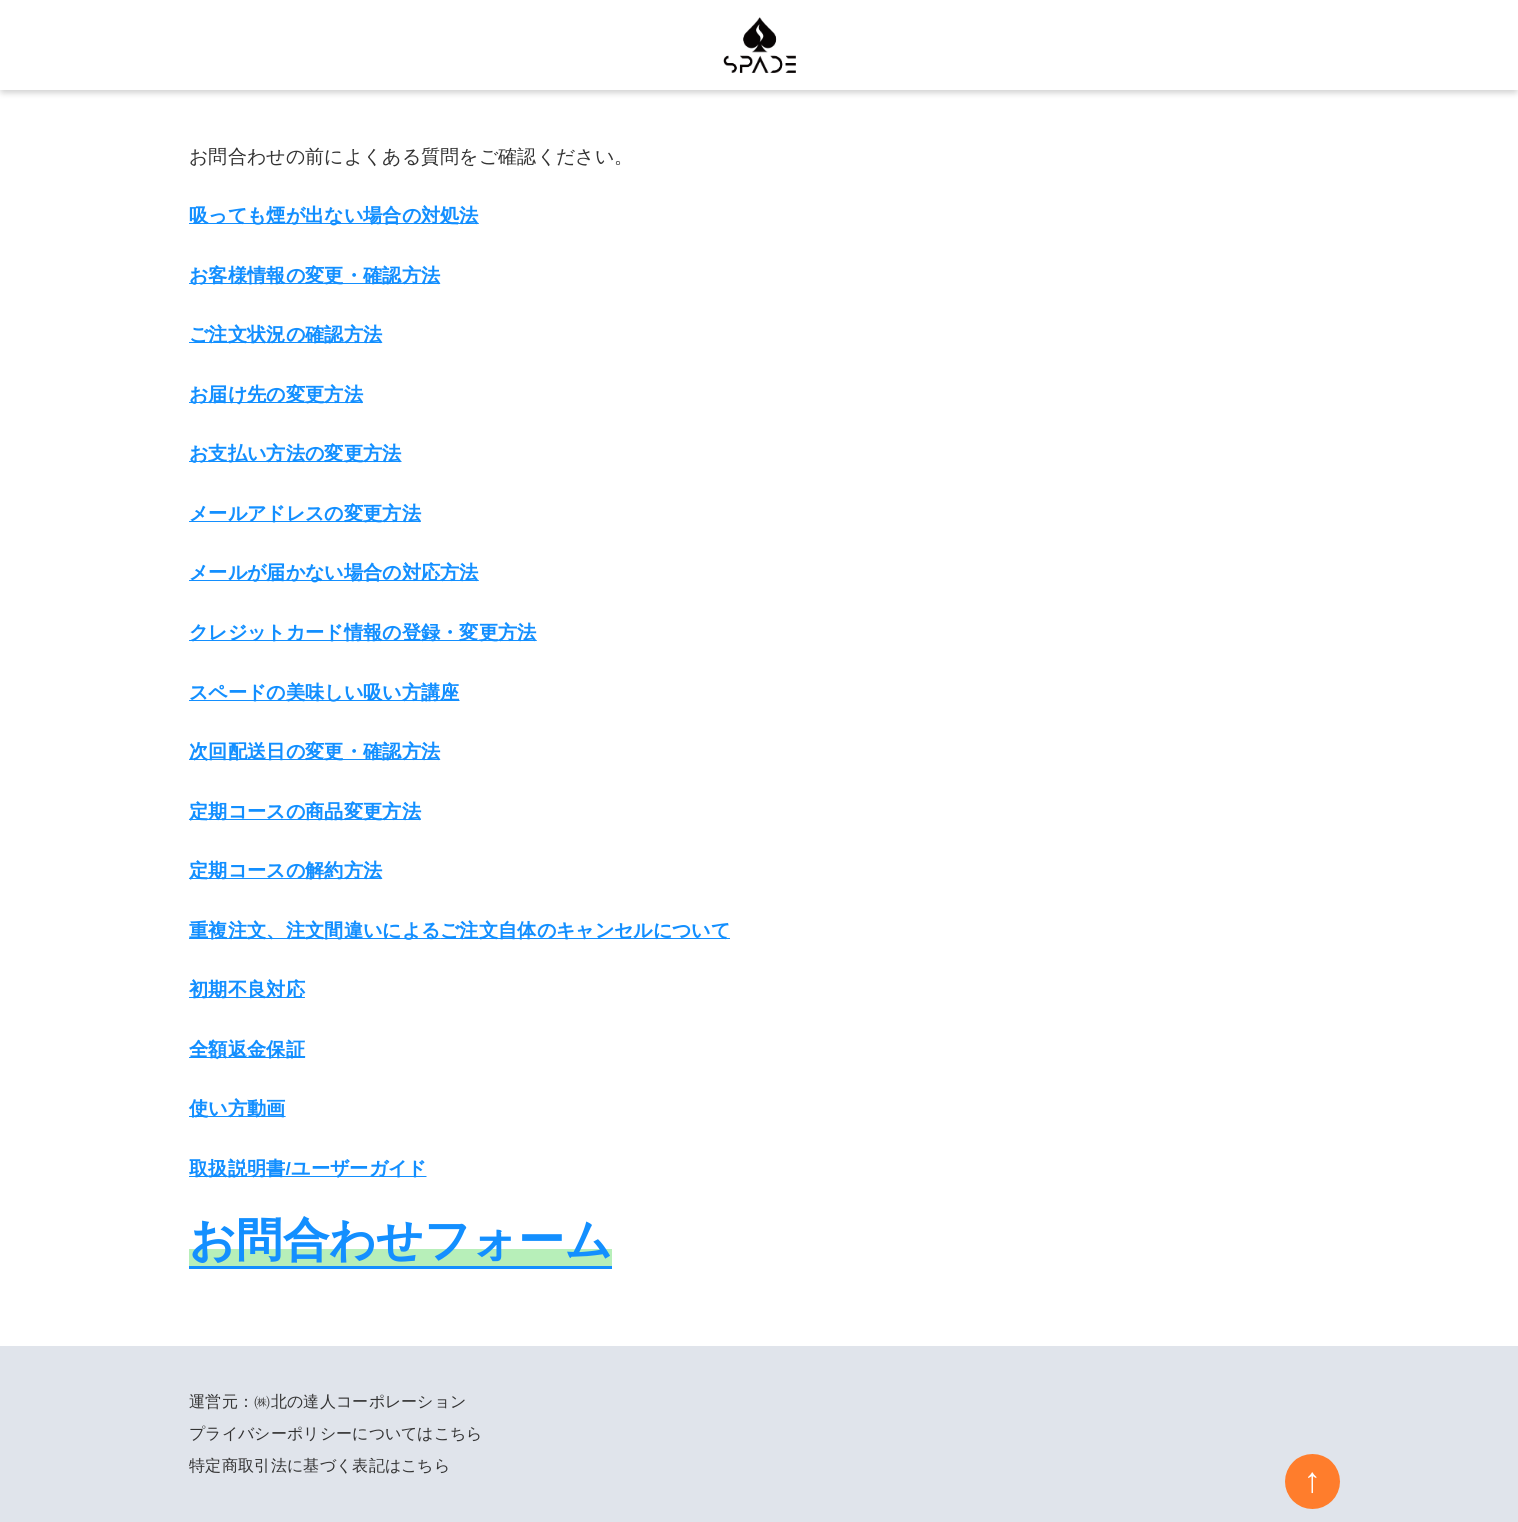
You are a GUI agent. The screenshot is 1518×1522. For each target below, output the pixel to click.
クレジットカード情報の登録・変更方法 (363, 632)
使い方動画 (237, 1108)
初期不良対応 (247, 989)
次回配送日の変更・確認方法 (314, 751)
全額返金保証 (247, 1049)
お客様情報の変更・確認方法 (314, 275)
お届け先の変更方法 (276, 394)
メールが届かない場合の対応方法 (334, 572)
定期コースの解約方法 (285, 870)
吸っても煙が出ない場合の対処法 (334, 215)
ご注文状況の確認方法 (285, 334)
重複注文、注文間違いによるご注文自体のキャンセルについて (459, 930)
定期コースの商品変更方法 (305, 811)
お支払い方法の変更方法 (295, 453)
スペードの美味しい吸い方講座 (324, 692)
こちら (458, 1433)
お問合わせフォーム (400, 1240)
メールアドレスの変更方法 (305, 513)
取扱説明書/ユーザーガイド (308, 1168)
